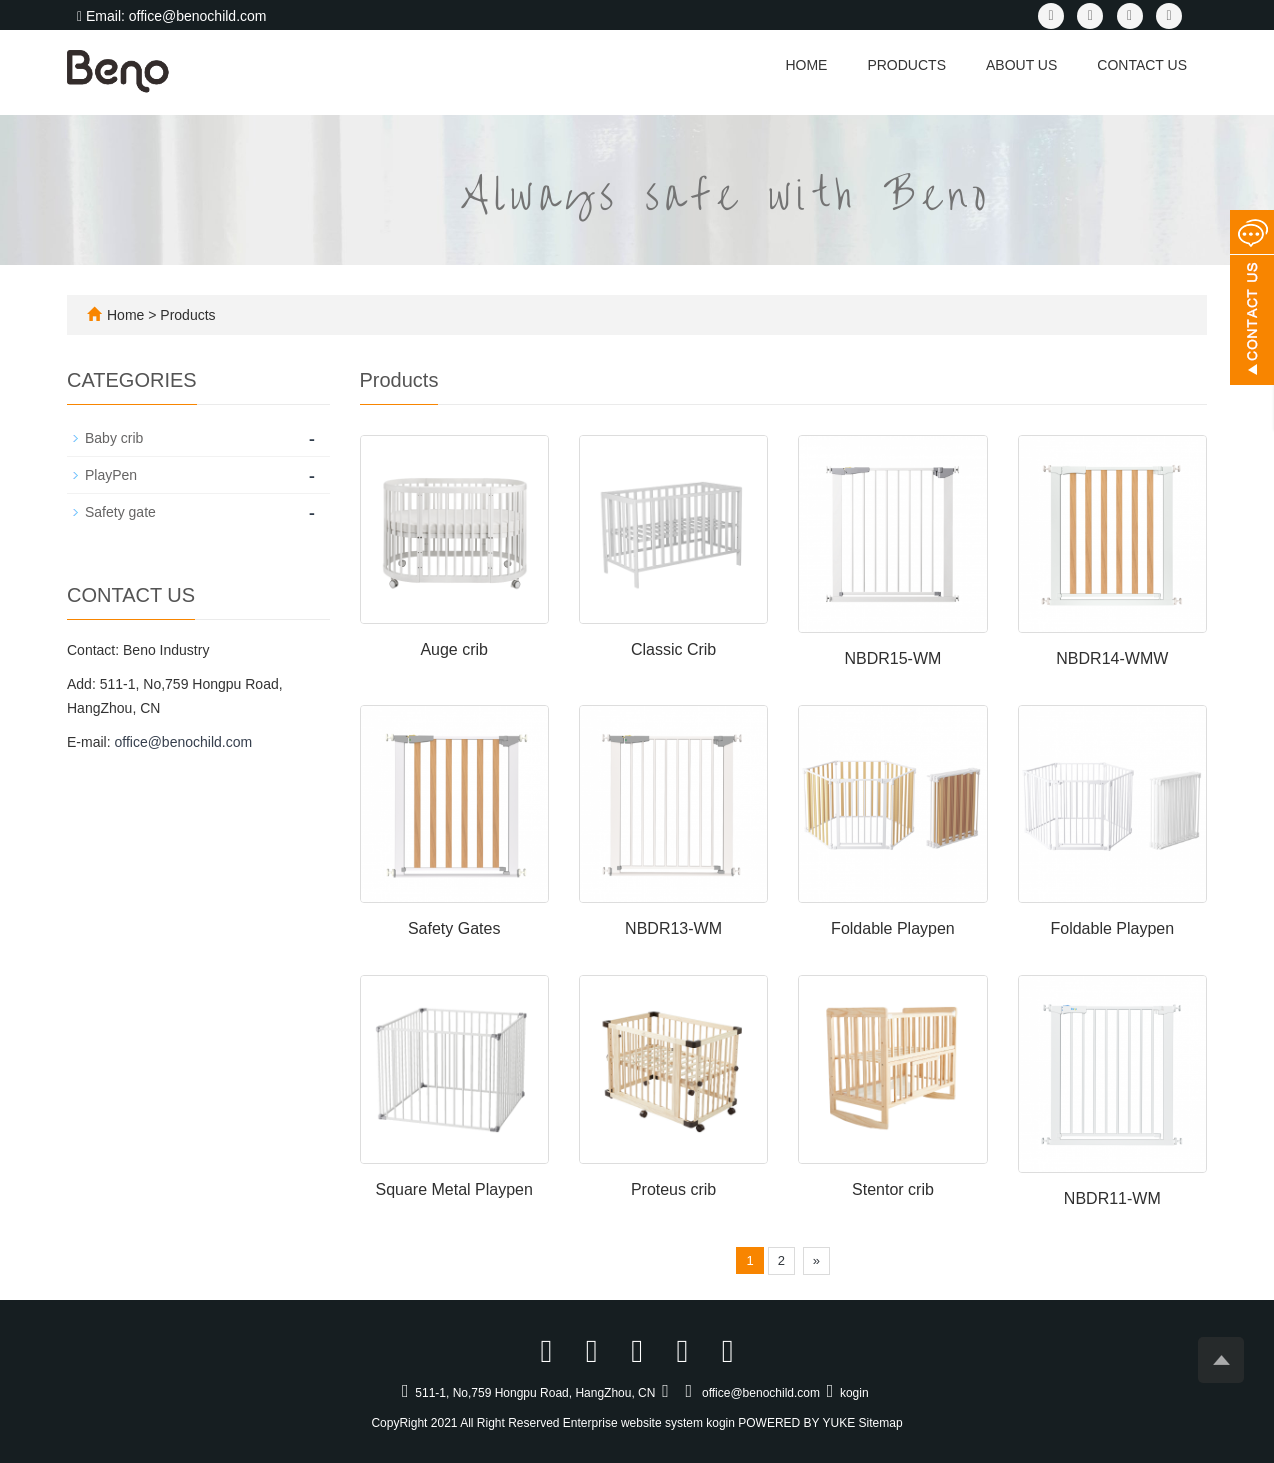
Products (906, 65)
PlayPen (111, 475)
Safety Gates (454, 928)
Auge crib (454, 649)
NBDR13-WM (673, 928)
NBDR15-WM (892, 658)
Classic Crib (673, 649)
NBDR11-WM (1112, 1198)
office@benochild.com (183, 742)
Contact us (1142, 65)
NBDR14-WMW (1112, 658)
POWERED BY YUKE (798, 1423)
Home (806, 65)
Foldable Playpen (893, 928)
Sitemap (881, 1423)
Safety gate (120, 512)
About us (1021, 65)
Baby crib (114, 438)
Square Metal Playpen (453, 1189)
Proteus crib (673, 1189)
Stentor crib (893, 1189)
